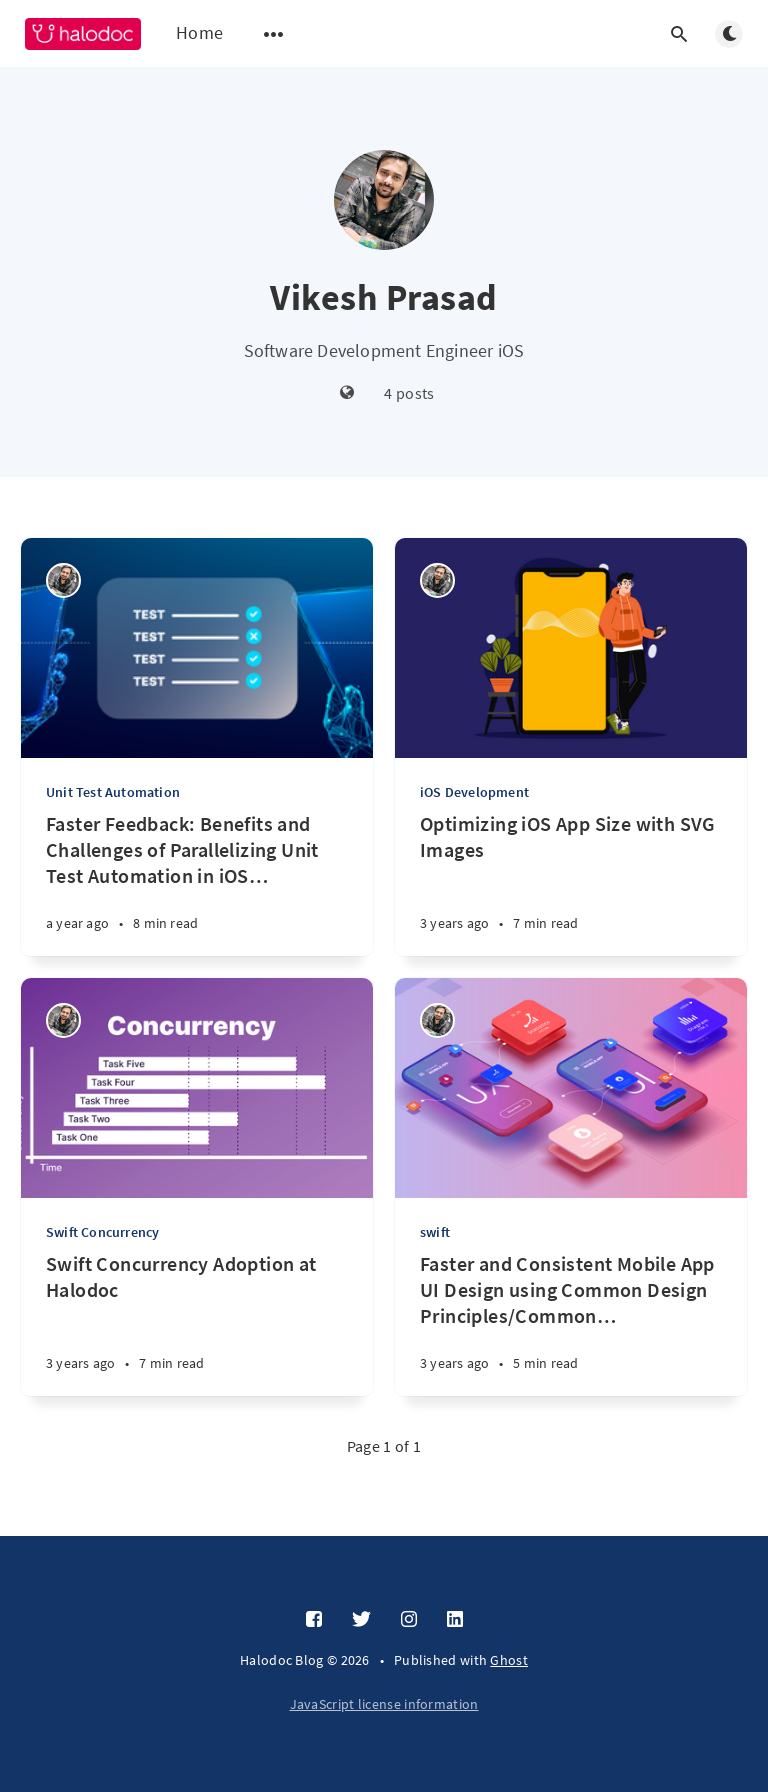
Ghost (509, 1660)
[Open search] (679, 34)
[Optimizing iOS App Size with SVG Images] (571, 883)
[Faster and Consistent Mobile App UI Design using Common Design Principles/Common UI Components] (571, 1323)
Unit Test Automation (113, 792)
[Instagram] (409, 1620)
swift (435, 1232)
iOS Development (474, 792)
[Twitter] (361, 1620)
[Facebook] (314, 1620)
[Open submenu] (274, 34)
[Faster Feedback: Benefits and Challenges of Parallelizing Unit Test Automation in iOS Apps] (197, 883)
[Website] (347, 393)
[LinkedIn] (455, 1620)
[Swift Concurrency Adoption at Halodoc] (197, 1323)
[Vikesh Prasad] (63, 580)
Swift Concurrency (102, 1232)
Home (199, 32)
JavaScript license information (384, 1704)
